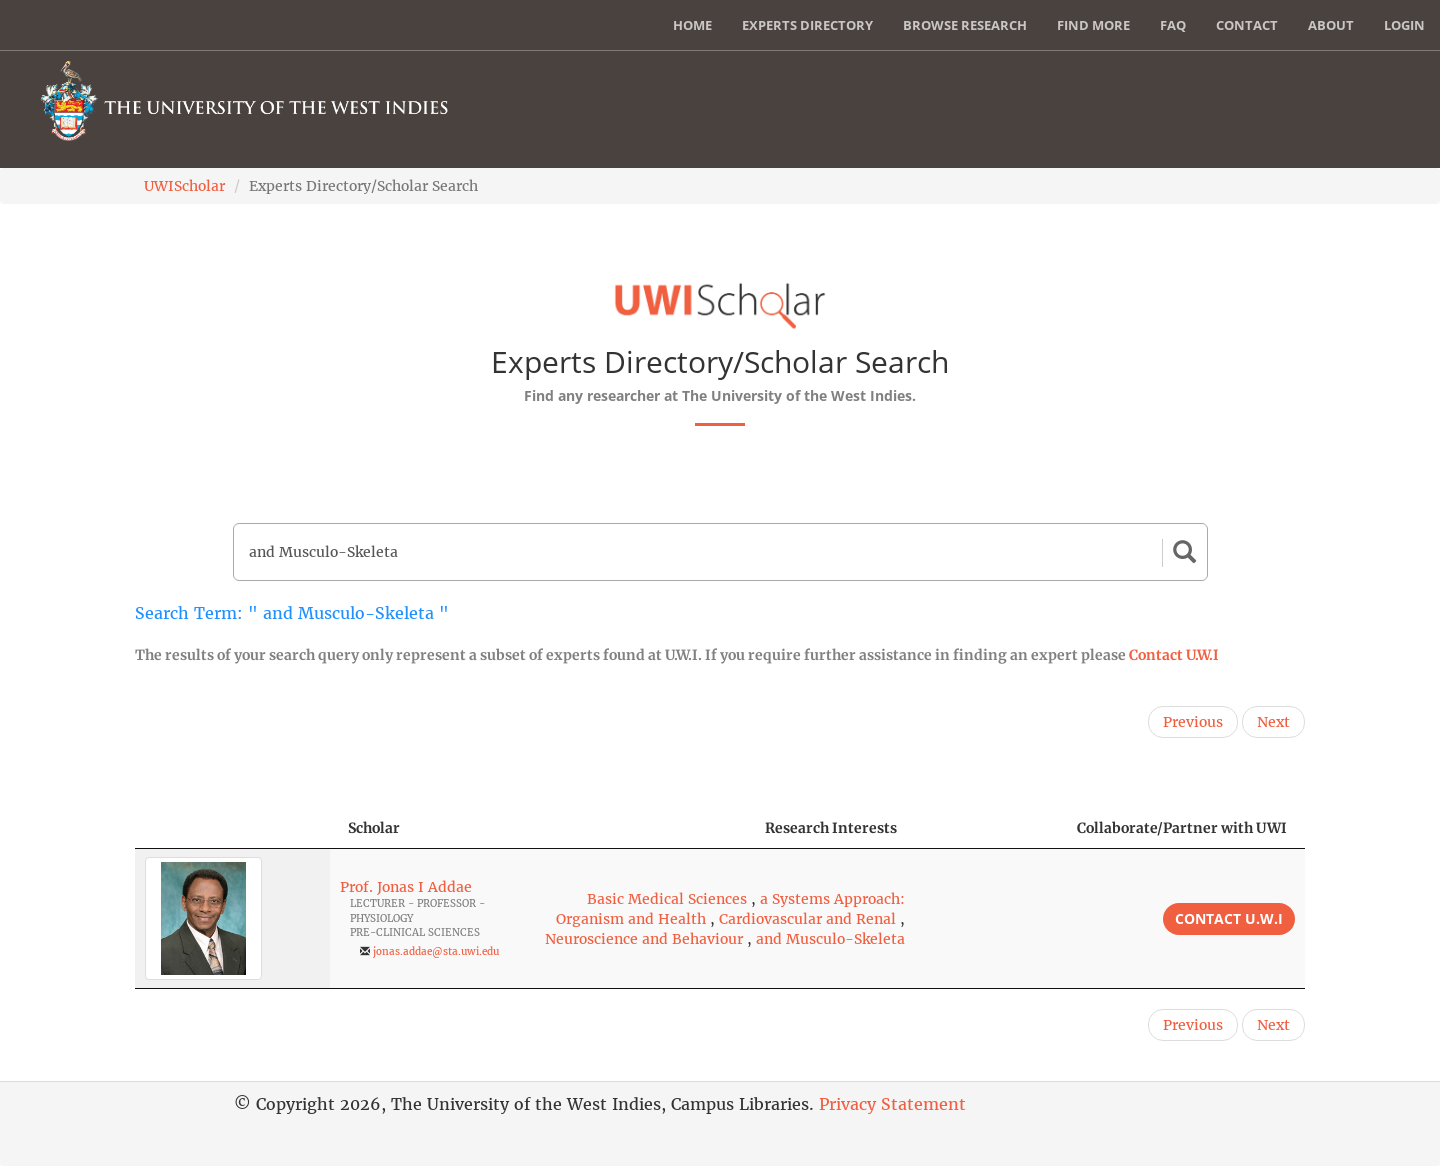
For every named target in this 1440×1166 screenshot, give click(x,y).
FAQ (1173, 25)
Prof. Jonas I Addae (406, 887)
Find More (1093, 25)
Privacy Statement (892, 1104)
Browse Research (965, 25)
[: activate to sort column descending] (232, 828)
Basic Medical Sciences (667, 899)
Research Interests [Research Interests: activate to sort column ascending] (831, 828)
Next (1273, 722)
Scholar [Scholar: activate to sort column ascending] (374, 828)
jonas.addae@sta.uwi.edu (436, 951)
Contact (1247, 25)
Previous (1193, 722)
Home (692, 25)
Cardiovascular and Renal (807, 919)
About (1331, 25)
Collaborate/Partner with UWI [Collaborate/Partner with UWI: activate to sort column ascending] (1182, 828)
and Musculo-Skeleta (830, 939)
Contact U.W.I (1174, 655)
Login (1404, 25)
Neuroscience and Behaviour (644, 939)
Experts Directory (807, 25)
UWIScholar (184, 186)
